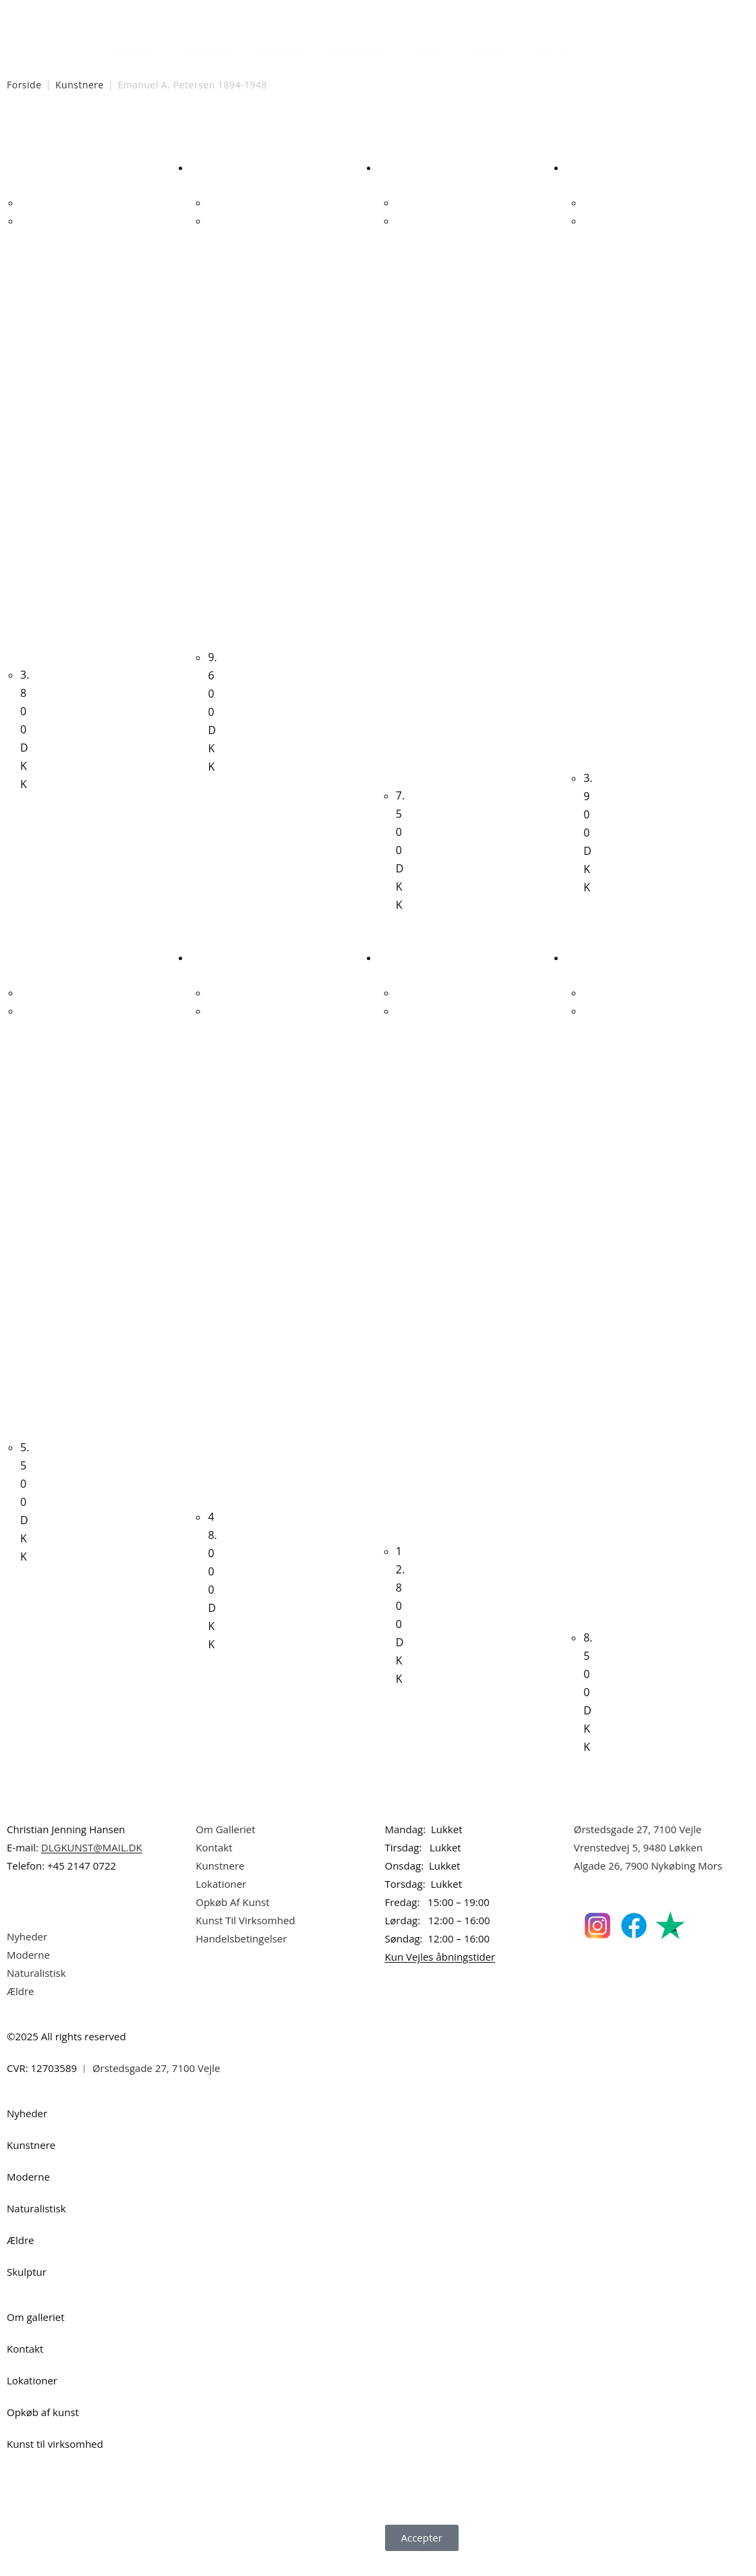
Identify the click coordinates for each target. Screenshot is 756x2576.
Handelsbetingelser (241, 1956)
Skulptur (488, 49)
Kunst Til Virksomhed (245, 1937)
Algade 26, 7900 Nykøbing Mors (648, 1883)
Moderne (279, 49)
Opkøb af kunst (43, 2429)
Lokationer (221, 1901)
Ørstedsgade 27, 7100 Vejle (638, 1846)
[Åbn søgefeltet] (589, 45)
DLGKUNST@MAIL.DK (91, 1865)
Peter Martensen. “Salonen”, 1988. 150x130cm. (213, 1270)
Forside (24, 84)
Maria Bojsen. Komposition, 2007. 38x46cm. (26, 445)
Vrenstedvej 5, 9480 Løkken (638, 1865)
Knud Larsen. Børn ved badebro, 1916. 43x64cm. (401, 1287)
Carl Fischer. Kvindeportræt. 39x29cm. (26, 1235)
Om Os (551, 49)
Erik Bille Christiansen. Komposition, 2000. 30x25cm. (589, 497)
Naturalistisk (358, 49)
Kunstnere (207, 49)
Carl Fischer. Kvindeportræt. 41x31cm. (213, 427)
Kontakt (214, 1865)
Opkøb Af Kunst (232, 1919)
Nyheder (135, 49)
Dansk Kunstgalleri (68, 13)
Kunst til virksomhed (55, 2461)
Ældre (428, 49)
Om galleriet (36, 2334)
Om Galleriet (225, 1846)
